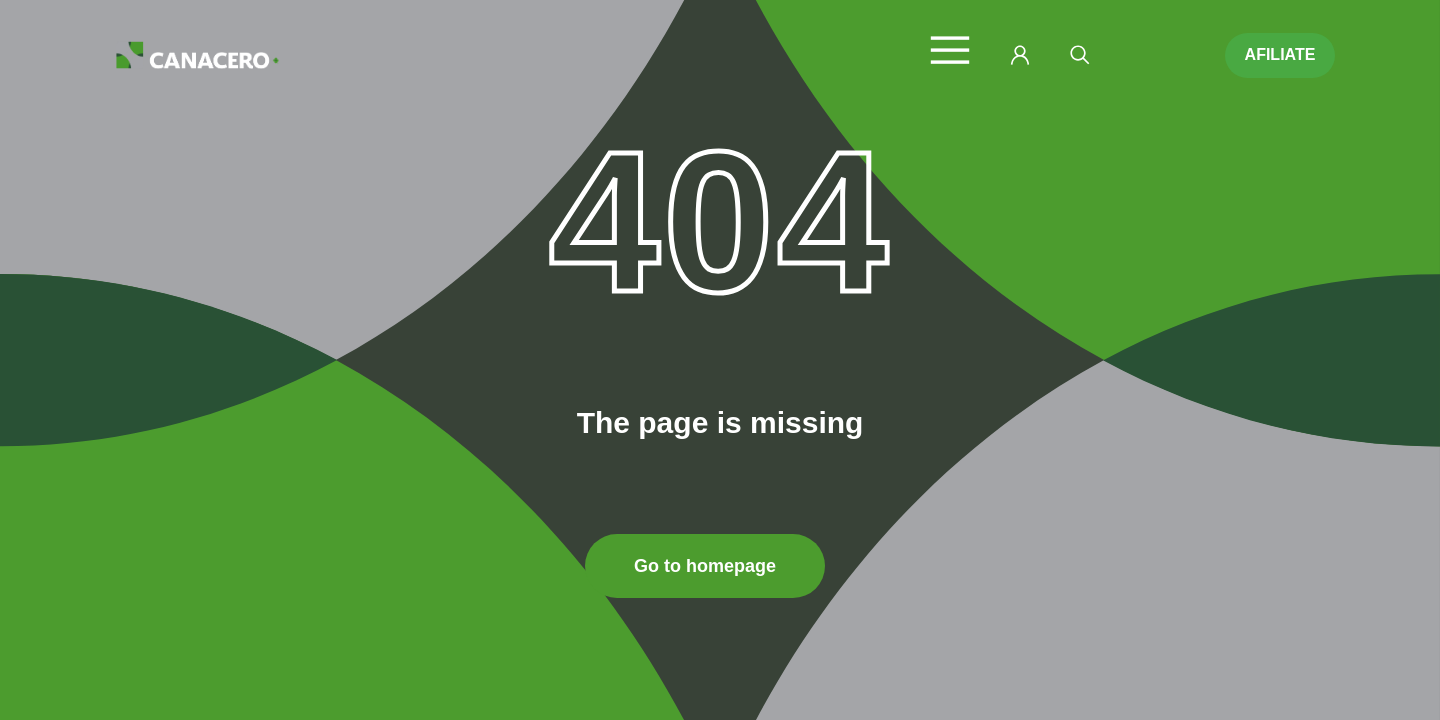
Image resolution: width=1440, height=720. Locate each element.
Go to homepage (705, 566)
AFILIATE (1280, 54)
